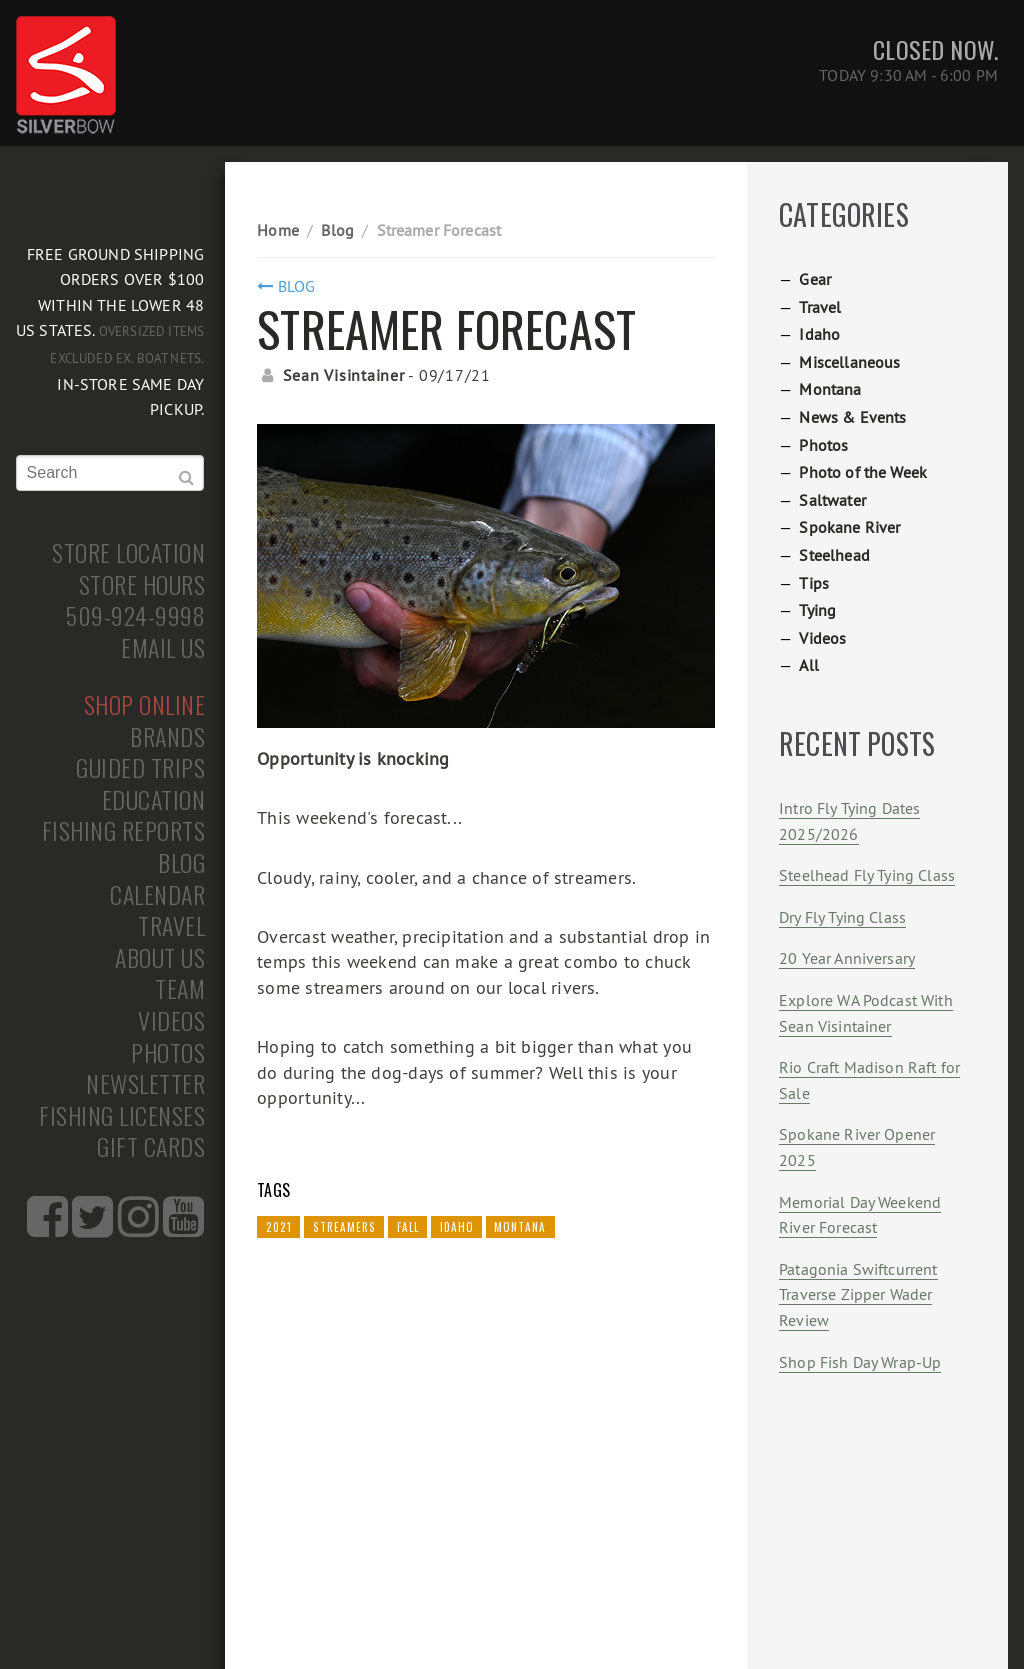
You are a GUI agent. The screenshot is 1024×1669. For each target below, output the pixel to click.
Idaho (457, 1227)
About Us (160, 958)
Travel (171, 926)
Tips (814, 583)
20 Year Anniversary (847, 958)
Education (154, 800)
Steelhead (834, 555)
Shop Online (145, 705)
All (808, 665)
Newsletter (145, 1084)
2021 (279, 1227)
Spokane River (849, 527)
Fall (408, 1227)
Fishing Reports (124, 831)
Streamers (344, 1227)
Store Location (128, 553)
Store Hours (142, 585)
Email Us (163, 648)
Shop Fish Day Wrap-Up (860, 1362)
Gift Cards (151, 1147)
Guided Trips (140, 768)
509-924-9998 (135, 616)
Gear (815, 279)
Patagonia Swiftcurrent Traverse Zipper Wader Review (858, 1294)
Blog (181, 863)
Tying (817, 610)
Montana (520, 1227)
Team (180, 989)
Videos (171, 1021)
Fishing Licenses (122, 1116)
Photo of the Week (863, 472)
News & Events (852, 417)
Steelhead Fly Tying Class (867, 875)
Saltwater (832, 500)
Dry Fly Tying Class (842, 917)
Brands (167, 737)
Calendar (157, 895)
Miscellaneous (849, 362)
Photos (168, 1053)
